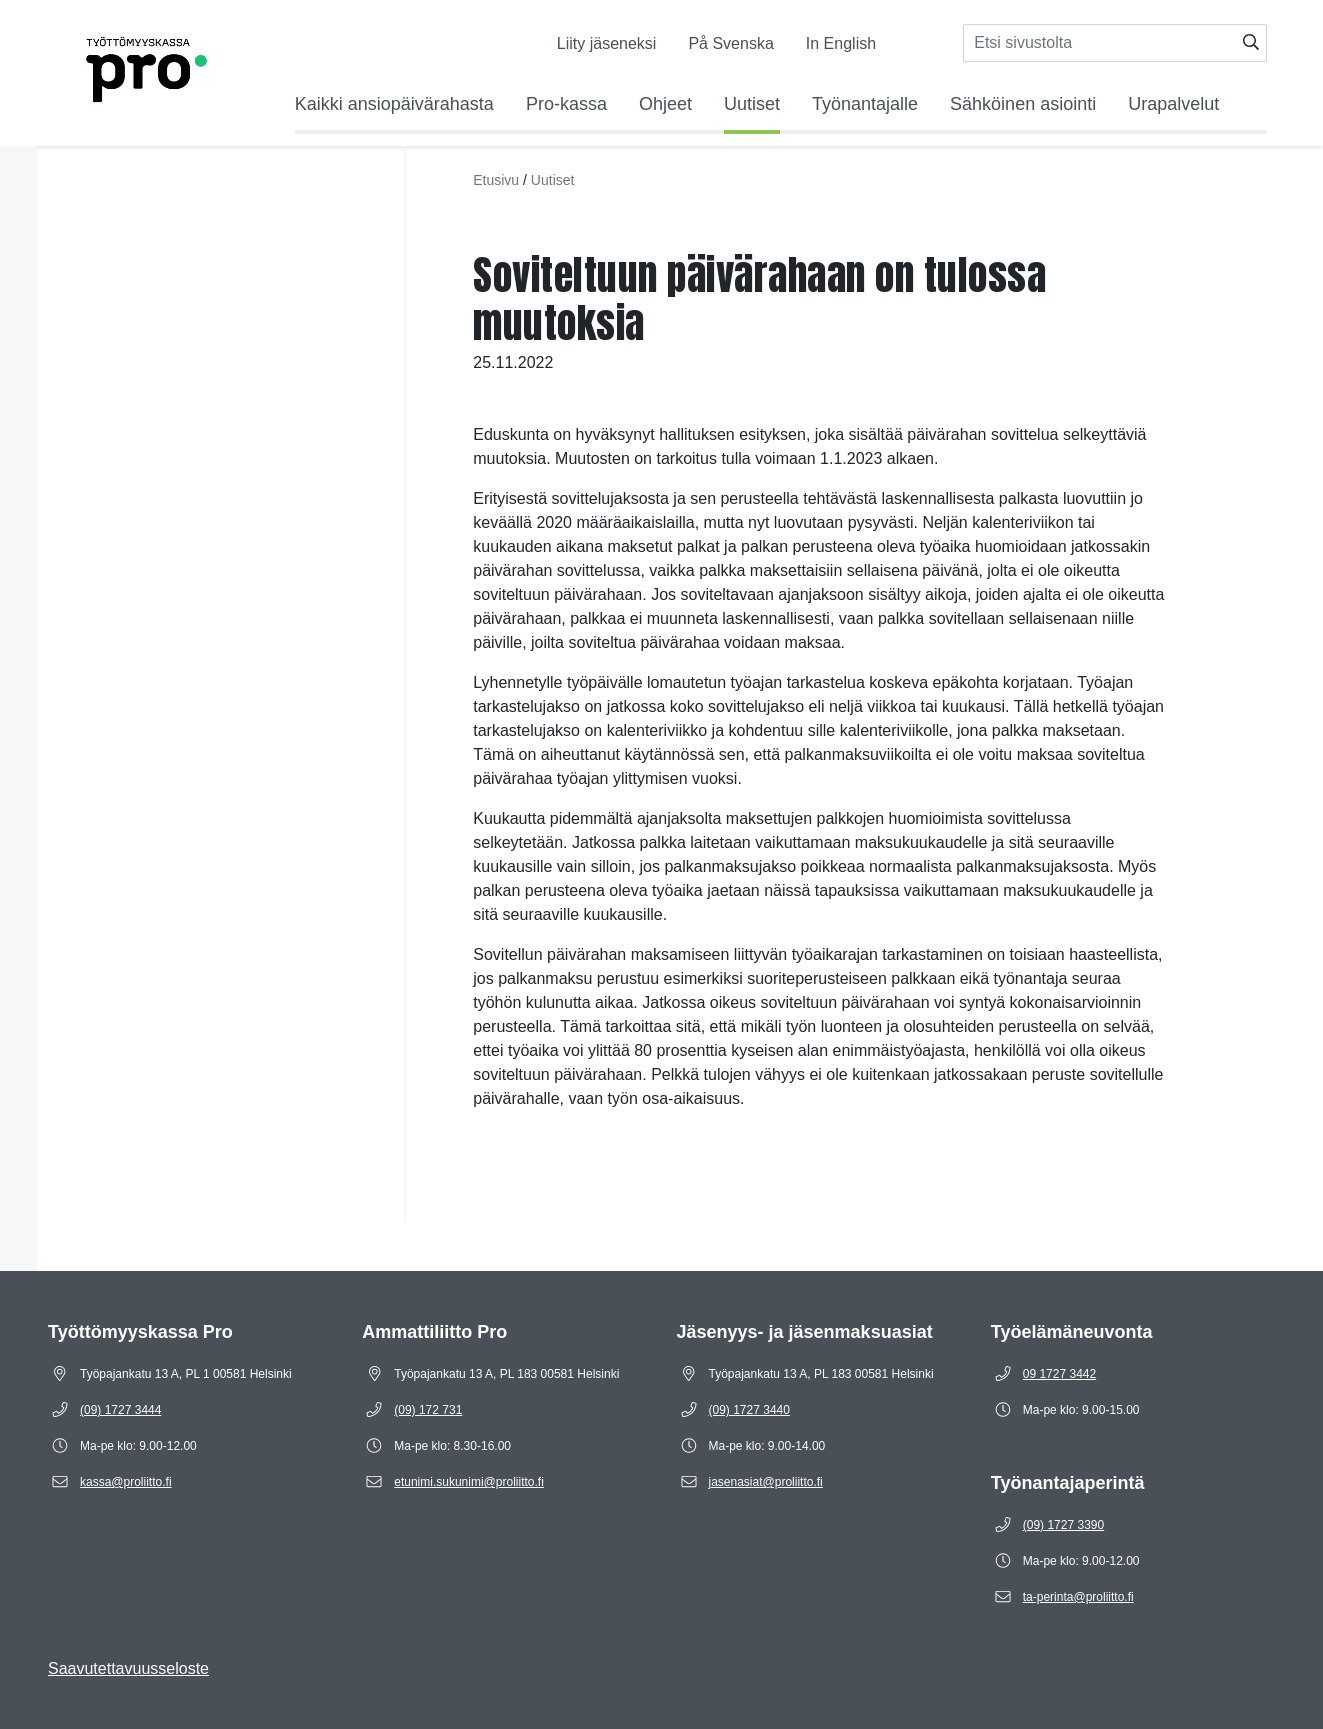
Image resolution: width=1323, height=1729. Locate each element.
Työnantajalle (865, 104)
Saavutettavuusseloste (128, 1668)
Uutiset (752, 104)
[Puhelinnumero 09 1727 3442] (1059, 1374)
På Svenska (730, 43)
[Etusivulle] (119, 65)
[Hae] (1251, 43)
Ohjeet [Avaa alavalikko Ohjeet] (665, 104)
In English (841, 43)
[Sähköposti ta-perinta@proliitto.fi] (1078, 1597)
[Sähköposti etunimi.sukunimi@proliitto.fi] (469, 1482)
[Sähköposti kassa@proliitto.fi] (126, 1482)
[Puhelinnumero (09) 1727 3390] (1063, 1525)
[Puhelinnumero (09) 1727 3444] (120, 1410)
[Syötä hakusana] (1115, 43)
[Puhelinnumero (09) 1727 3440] (749, 1410)
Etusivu (496, 180)
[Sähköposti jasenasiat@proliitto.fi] (766, 1482)
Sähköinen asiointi (1023, 104)
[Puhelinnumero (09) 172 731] (428, 1410)
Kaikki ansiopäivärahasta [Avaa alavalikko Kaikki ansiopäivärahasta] (394, 104)
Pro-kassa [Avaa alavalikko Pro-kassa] (566, 104)
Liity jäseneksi (607, 43)
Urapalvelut (1173, 104)
